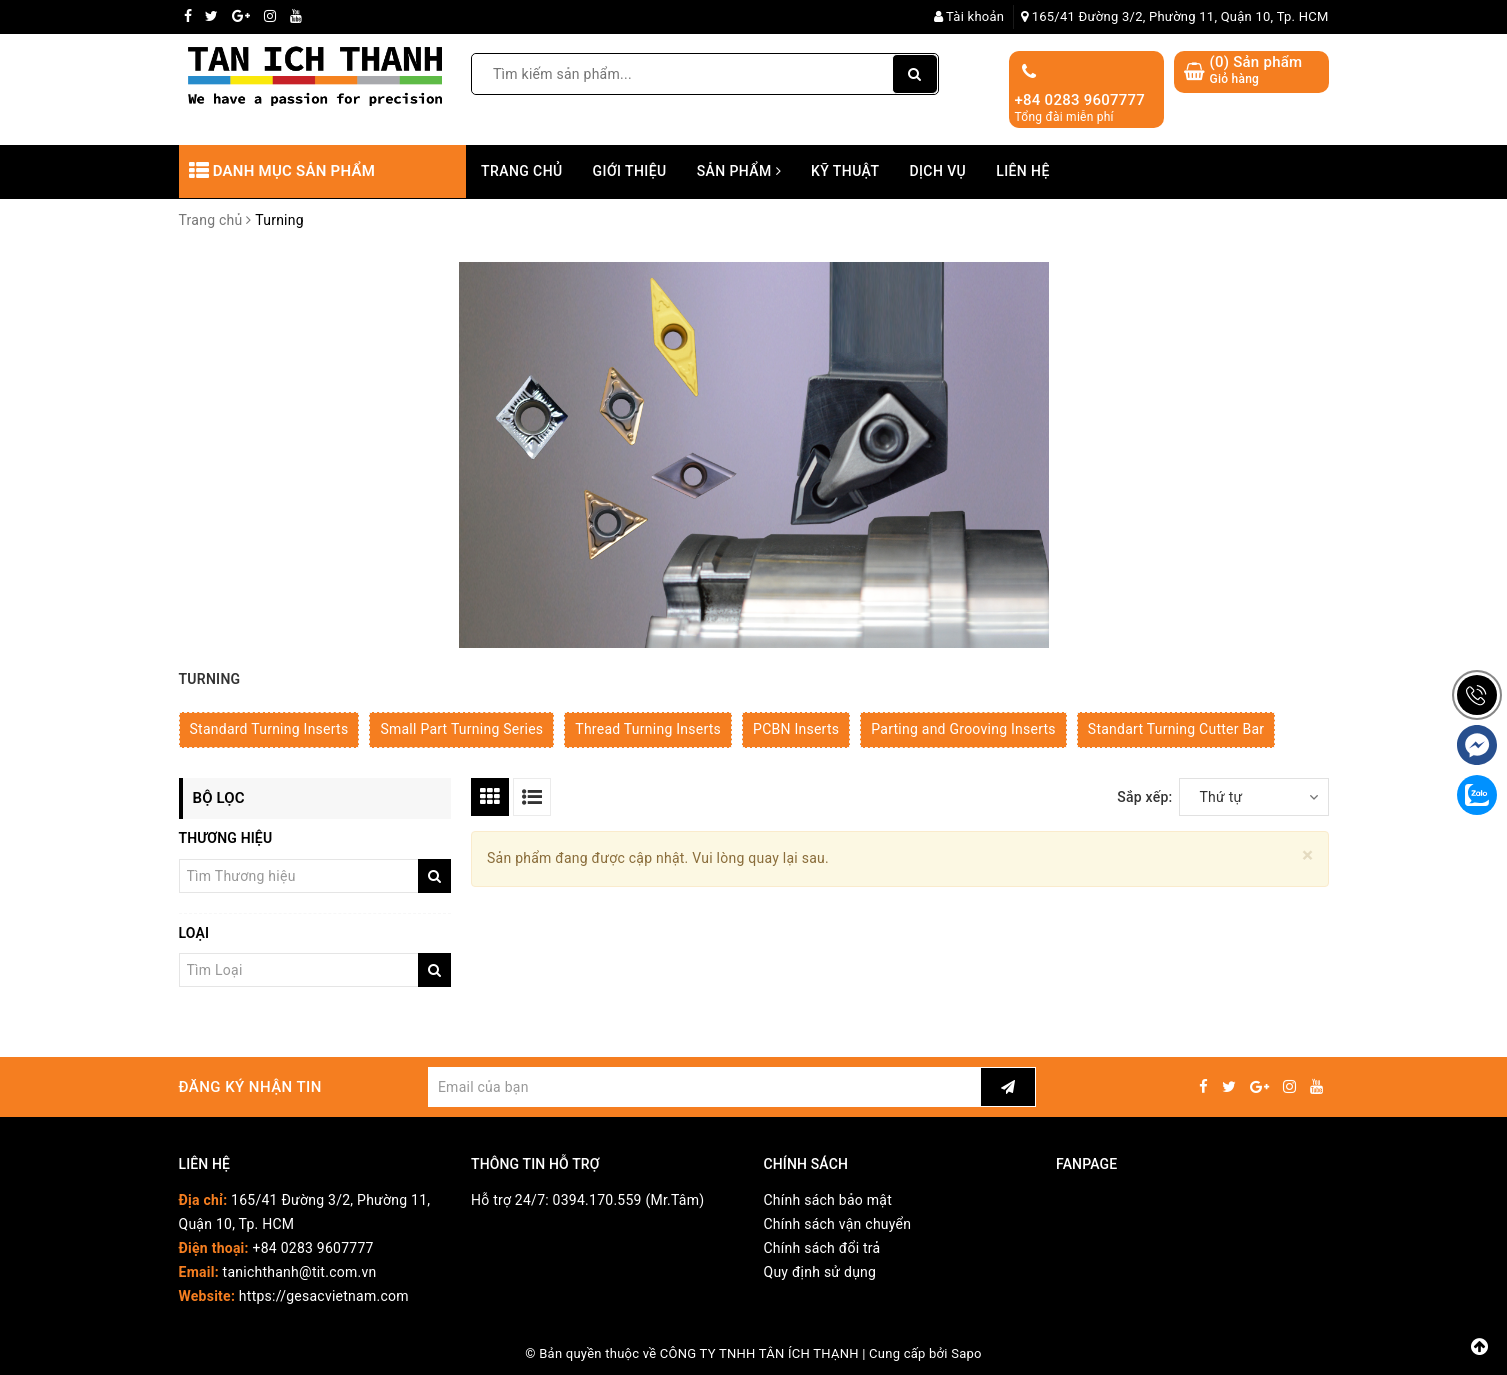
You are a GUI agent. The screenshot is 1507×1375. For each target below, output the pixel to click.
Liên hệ (1023, 171)
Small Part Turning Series (461, 729)
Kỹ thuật (845, 171)
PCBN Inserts (796, 729)
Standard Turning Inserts (269, 729)
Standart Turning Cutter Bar (1176, 729)
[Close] (1307, 855)
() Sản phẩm (1256, 70)
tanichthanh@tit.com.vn (300, 1272)
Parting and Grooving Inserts (963, 729)
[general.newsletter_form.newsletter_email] (704, 1087)
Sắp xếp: (1144, 797)
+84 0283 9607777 (1080, 100)
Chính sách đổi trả (822, 1248)
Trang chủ (522, 171)
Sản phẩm (739, 171)
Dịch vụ (937, 171)
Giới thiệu (630, 171)
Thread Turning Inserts (648, 729)
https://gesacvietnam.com (324, 1296)
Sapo (966, 1353)
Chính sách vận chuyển (838, 1224)
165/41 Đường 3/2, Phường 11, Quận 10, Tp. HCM (1175, 16)
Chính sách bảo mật (828, 1200)
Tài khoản (969, 16)
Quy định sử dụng (820, 1272)
